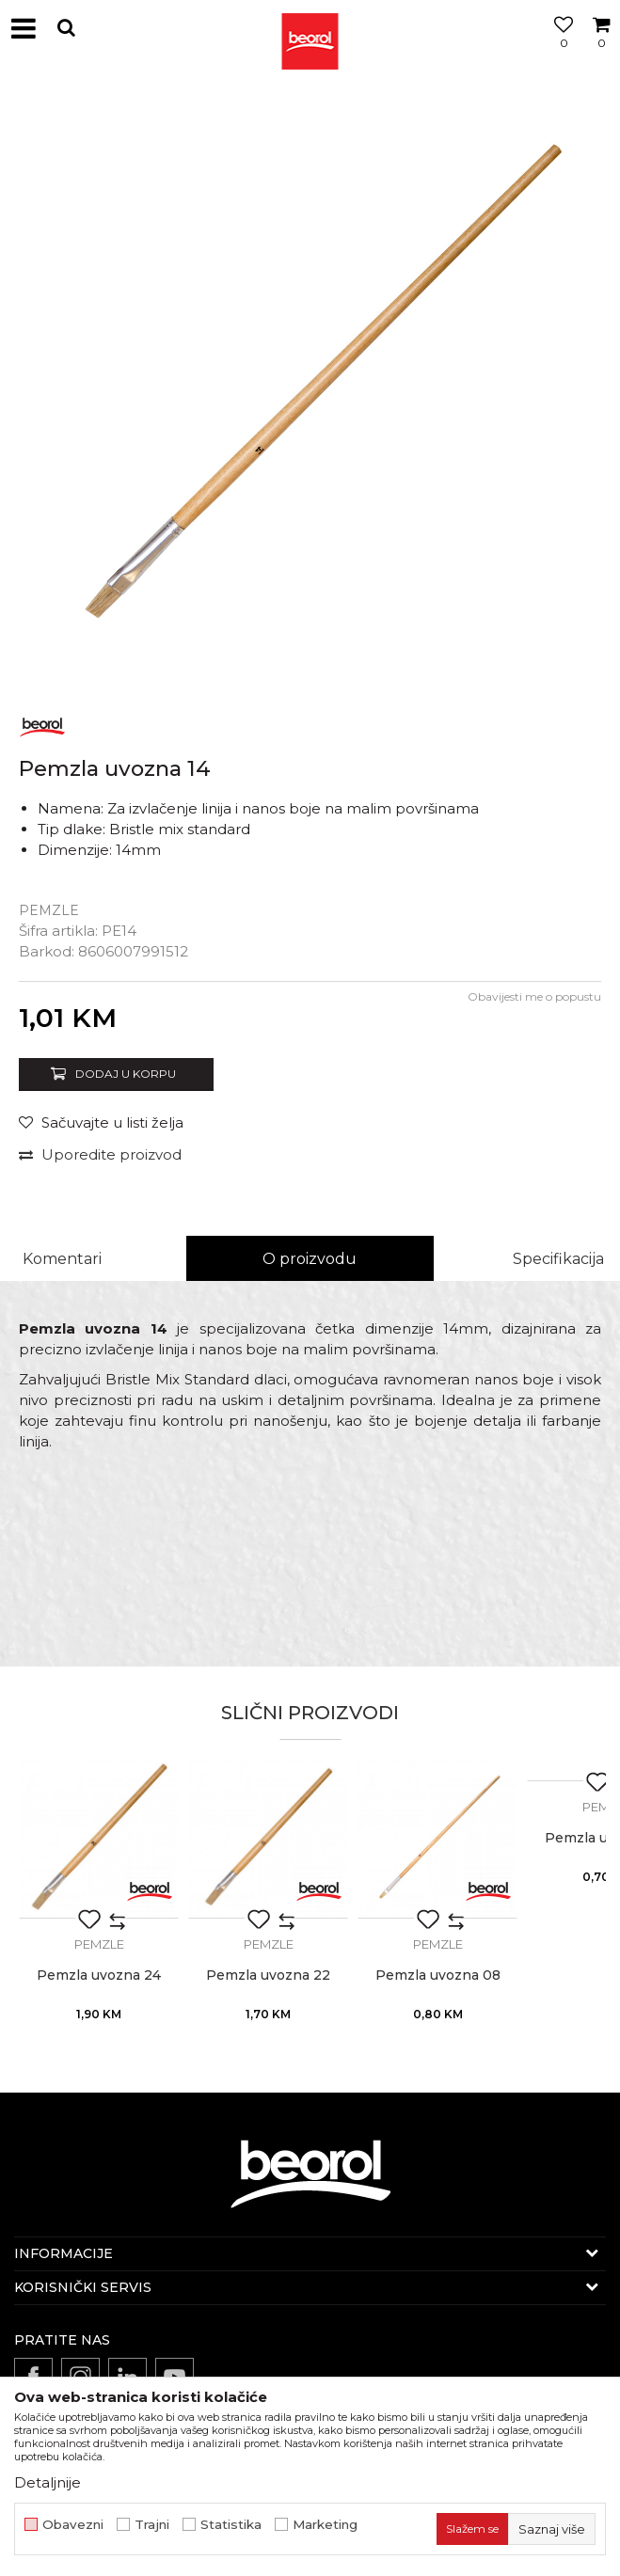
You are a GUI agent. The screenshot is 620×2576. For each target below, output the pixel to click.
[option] (310, 389)
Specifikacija (558, 1259)
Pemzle (49, 910)
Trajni (152, 2525)
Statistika (231, 2525)
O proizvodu (309, 1259)
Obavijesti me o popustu (534, 996)
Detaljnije (47, 2482)
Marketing (325, 2525)
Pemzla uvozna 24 (99, 1975)
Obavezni (72, 2525)
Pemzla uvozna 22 (268, 1975)
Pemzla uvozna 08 (438, 1975)
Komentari (62, 1259)
